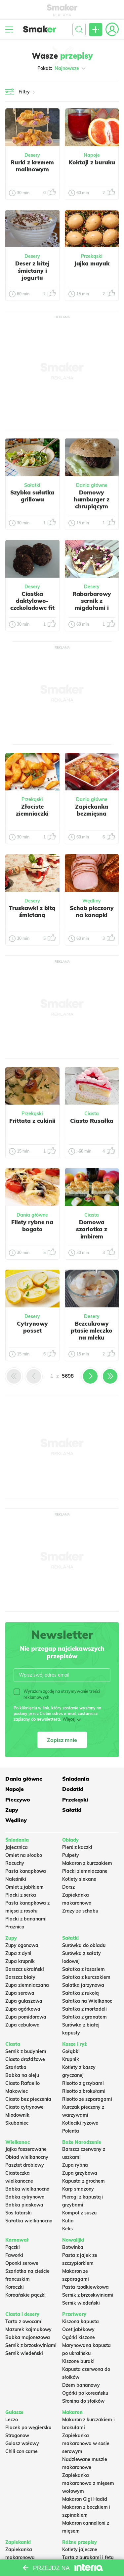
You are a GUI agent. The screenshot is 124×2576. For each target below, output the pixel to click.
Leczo (11, 2420)
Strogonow (17, 2435)
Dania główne (91, 485)
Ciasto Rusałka (91, 1120)
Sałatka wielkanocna (29, 2221)
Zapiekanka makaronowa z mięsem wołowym (88, 2483)
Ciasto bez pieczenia (28, 2099)
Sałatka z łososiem (83, 1969)
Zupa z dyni (18, 1953)
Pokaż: (62, 68)
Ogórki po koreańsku (85, 2393)
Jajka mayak (91, 263)
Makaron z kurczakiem (87, 1863)
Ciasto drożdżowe (25, 2059)
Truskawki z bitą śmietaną (32, 911)
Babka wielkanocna (27, 2189)
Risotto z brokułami (83, 2091)
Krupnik (70, 2059)
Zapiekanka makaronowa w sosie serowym (85, 2443)
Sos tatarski (18, 2213)
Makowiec (16, 2091)
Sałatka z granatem (84, 2017)
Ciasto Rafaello (22, 2083)
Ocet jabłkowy (78, 2329)
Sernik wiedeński (81, 2303)
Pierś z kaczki (77, 1847)
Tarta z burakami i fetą (88, 2557)
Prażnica (14, 1927)
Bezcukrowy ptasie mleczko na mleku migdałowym (91, 1334)
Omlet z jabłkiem (24, 1887)
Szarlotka (15, 2067)
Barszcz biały (20, 1977)
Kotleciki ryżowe (80, 2123)
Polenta (70, 2131)
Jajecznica (16, 1847)
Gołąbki (71, 2051)
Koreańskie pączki (25, 2295)
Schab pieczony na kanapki (92, 911)
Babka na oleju (22, 2075)
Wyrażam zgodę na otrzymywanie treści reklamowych (57, 1694)
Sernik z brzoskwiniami (87, 2295)
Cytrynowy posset (32, 1327)
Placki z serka (20, 1895)
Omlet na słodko (23, 1855)
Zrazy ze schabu (80, 1911)
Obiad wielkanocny (26, 2157)
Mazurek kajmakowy (28, 2329)
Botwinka (72, 2247)
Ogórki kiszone (78, 2337)
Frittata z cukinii (32, 1120)
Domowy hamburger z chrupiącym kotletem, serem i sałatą (91, 506)
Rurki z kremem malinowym (32, 166)
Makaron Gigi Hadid (84, 2499)
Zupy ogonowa (21, 1945)
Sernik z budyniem (25, 2051)
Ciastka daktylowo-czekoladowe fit (32, 600)
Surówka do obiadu (83, 1945)
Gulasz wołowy (22, 2443)
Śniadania (75, 1778)
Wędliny (91, 901)
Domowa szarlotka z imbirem (91, 1229)
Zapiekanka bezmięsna (91, 810)
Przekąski (92, 256)
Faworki (14, 2255)
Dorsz (68, 1887)
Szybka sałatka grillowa (32, 496)
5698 (68, 1376)
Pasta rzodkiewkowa (85, 2287)
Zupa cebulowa (22, 2025)
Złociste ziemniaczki (32, 810)
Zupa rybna (75, 2165)
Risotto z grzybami (83, 2083)
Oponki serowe (21, 2263)
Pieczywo (17, 1799)
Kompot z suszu (79, 2213)
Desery (32, 155)
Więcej (68, 1719)
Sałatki (32, 485)
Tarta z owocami (24, 2321)
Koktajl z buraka (91, 162)
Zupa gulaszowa (23, 2001)
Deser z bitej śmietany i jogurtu (32, 270)
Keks (67, 2229)
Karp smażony (78, 2189)
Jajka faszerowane (26, 2149)
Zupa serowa (19, 1993)
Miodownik (17, 2115)
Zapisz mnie (62, 1740)
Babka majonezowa (27, 2337)
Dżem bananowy (81, 2385)
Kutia (68, 2221)
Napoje (92, 155)
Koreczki (14, 2287)
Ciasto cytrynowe (24, 2107)
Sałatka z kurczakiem (86, 1977)
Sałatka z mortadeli (84, 2009)
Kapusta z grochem (83, 2181)
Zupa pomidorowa (25, 2017)
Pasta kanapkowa (25, 1871)
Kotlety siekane (79, 1879)
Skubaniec (16, 2123)
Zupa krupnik (20, 1961)
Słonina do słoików (83, 2401)
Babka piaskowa (24, 2205)
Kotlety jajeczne (79, 2549)
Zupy (11, 1809)
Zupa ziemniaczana (27, 1985)
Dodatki (73, 1789)
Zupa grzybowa (79, 2173)
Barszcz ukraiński (24, 1969)
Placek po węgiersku (28, 2428)
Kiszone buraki (78, 2361)
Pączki (12, 2247)
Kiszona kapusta (80, 2321)
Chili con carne (21, 2451)
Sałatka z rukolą (80, 1993)
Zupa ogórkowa (22, 2009)
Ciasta (91, 1113)
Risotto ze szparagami (87, 2099)
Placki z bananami (26, 1919)
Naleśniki (15, 1879)
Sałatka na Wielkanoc (87, 2001)
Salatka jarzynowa (83, 1985)
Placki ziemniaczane (84, 1871)
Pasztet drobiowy (24, 2165)
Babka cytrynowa (25, 2197)
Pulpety (70, 1855)
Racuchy (14, 1863)
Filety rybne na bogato (32, 1225)
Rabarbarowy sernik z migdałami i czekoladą (91, 604)
